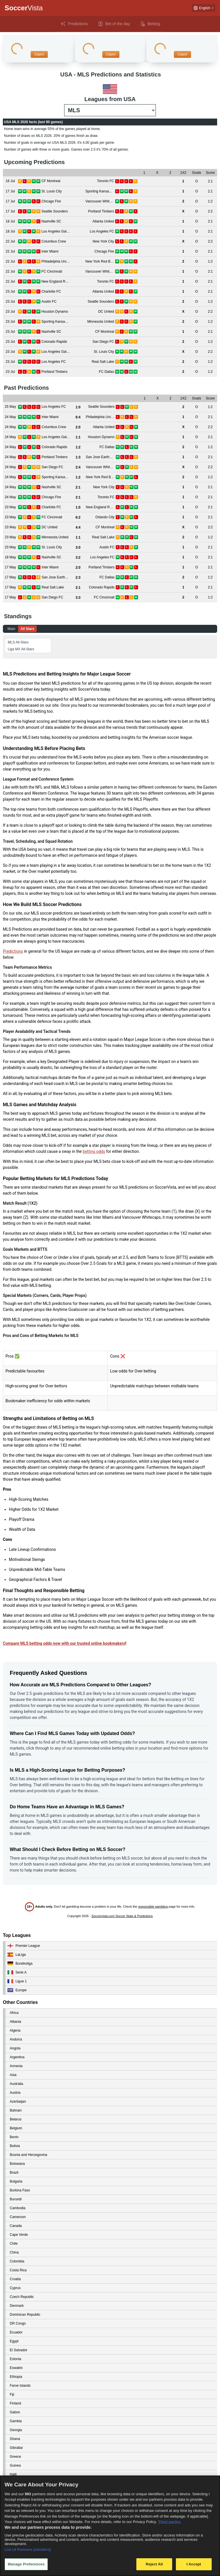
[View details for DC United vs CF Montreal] (10, 527)
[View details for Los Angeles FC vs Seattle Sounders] (10, 407)
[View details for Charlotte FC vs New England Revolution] (10, 507)
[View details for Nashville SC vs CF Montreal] (10, 332)
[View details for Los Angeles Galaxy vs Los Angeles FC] (10, 231)
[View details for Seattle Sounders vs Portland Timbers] (10, 211)
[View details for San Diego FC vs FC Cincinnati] (10, 597)
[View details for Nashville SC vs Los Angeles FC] (10, 557)
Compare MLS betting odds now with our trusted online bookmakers (64, 1643)
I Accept (193, 2564)
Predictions (13, 951)
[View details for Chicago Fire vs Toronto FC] (10, 497)
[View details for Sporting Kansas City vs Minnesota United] (10, 322)
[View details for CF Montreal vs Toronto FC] (10, 181)
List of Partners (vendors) (28, 2549)
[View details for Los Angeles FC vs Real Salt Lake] (10, 362)
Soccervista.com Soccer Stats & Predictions (122, 1916)
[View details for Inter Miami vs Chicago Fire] (10, 251)
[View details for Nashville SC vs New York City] (10, 487)
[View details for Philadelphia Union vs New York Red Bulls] (10, 261)
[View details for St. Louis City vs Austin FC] (10, 547)
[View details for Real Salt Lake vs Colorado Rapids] (10, 587)
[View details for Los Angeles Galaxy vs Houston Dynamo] (10, 437)
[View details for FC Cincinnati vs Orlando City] (10, 517)
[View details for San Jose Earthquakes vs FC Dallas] (10, 577)
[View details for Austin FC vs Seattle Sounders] (10, 302)
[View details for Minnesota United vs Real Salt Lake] (10, 537)
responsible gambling (153, 1906)
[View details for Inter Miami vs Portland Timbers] (10, 567)
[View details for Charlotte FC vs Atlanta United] (10, 291)
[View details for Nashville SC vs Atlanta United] (10, 221)
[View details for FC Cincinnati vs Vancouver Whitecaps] (10, 271)
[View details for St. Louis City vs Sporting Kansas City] (10, 191)
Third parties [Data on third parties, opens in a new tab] (169, 2522)
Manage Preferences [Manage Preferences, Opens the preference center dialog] (26, 2564)
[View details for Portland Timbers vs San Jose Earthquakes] (10, 457)
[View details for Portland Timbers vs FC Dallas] (10, 372)
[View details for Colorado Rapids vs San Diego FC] (10, 342)
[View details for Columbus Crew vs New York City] (10, 241)
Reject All (154, 2564)
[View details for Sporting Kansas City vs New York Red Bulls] (10, 477)
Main (11, 629)
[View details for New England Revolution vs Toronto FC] (10, 281)
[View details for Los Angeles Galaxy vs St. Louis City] (10, 352)
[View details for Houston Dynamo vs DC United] (10, 312)
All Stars (27, 629)
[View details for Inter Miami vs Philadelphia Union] (10, 417)
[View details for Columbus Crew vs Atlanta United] (10, 427)
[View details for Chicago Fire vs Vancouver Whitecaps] (10, 201)
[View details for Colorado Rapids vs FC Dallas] (10, 447)
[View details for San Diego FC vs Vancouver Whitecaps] (10, 467)
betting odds (94, 1151)
